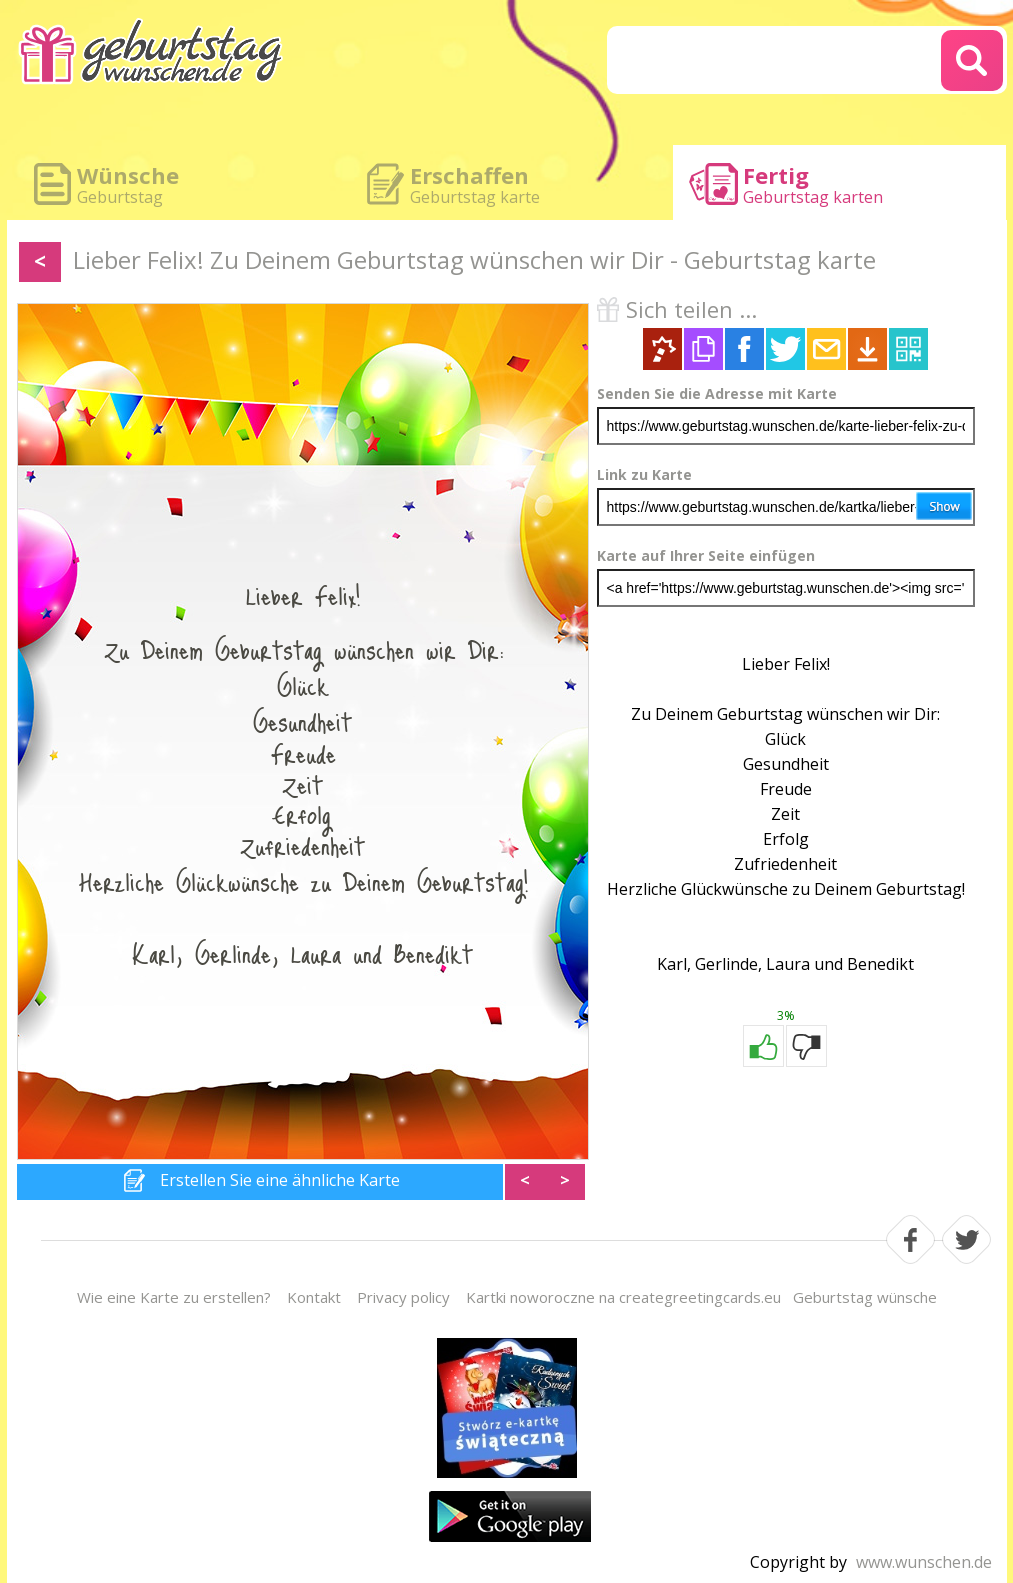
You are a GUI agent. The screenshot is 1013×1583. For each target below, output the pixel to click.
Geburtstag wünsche (865, 1297)
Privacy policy (403, 1297)
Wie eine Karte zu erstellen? (174, 1297)
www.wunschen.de (924, 1562)
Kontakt (314, 1297)
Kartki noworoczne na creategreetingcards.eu (623, 1297)
